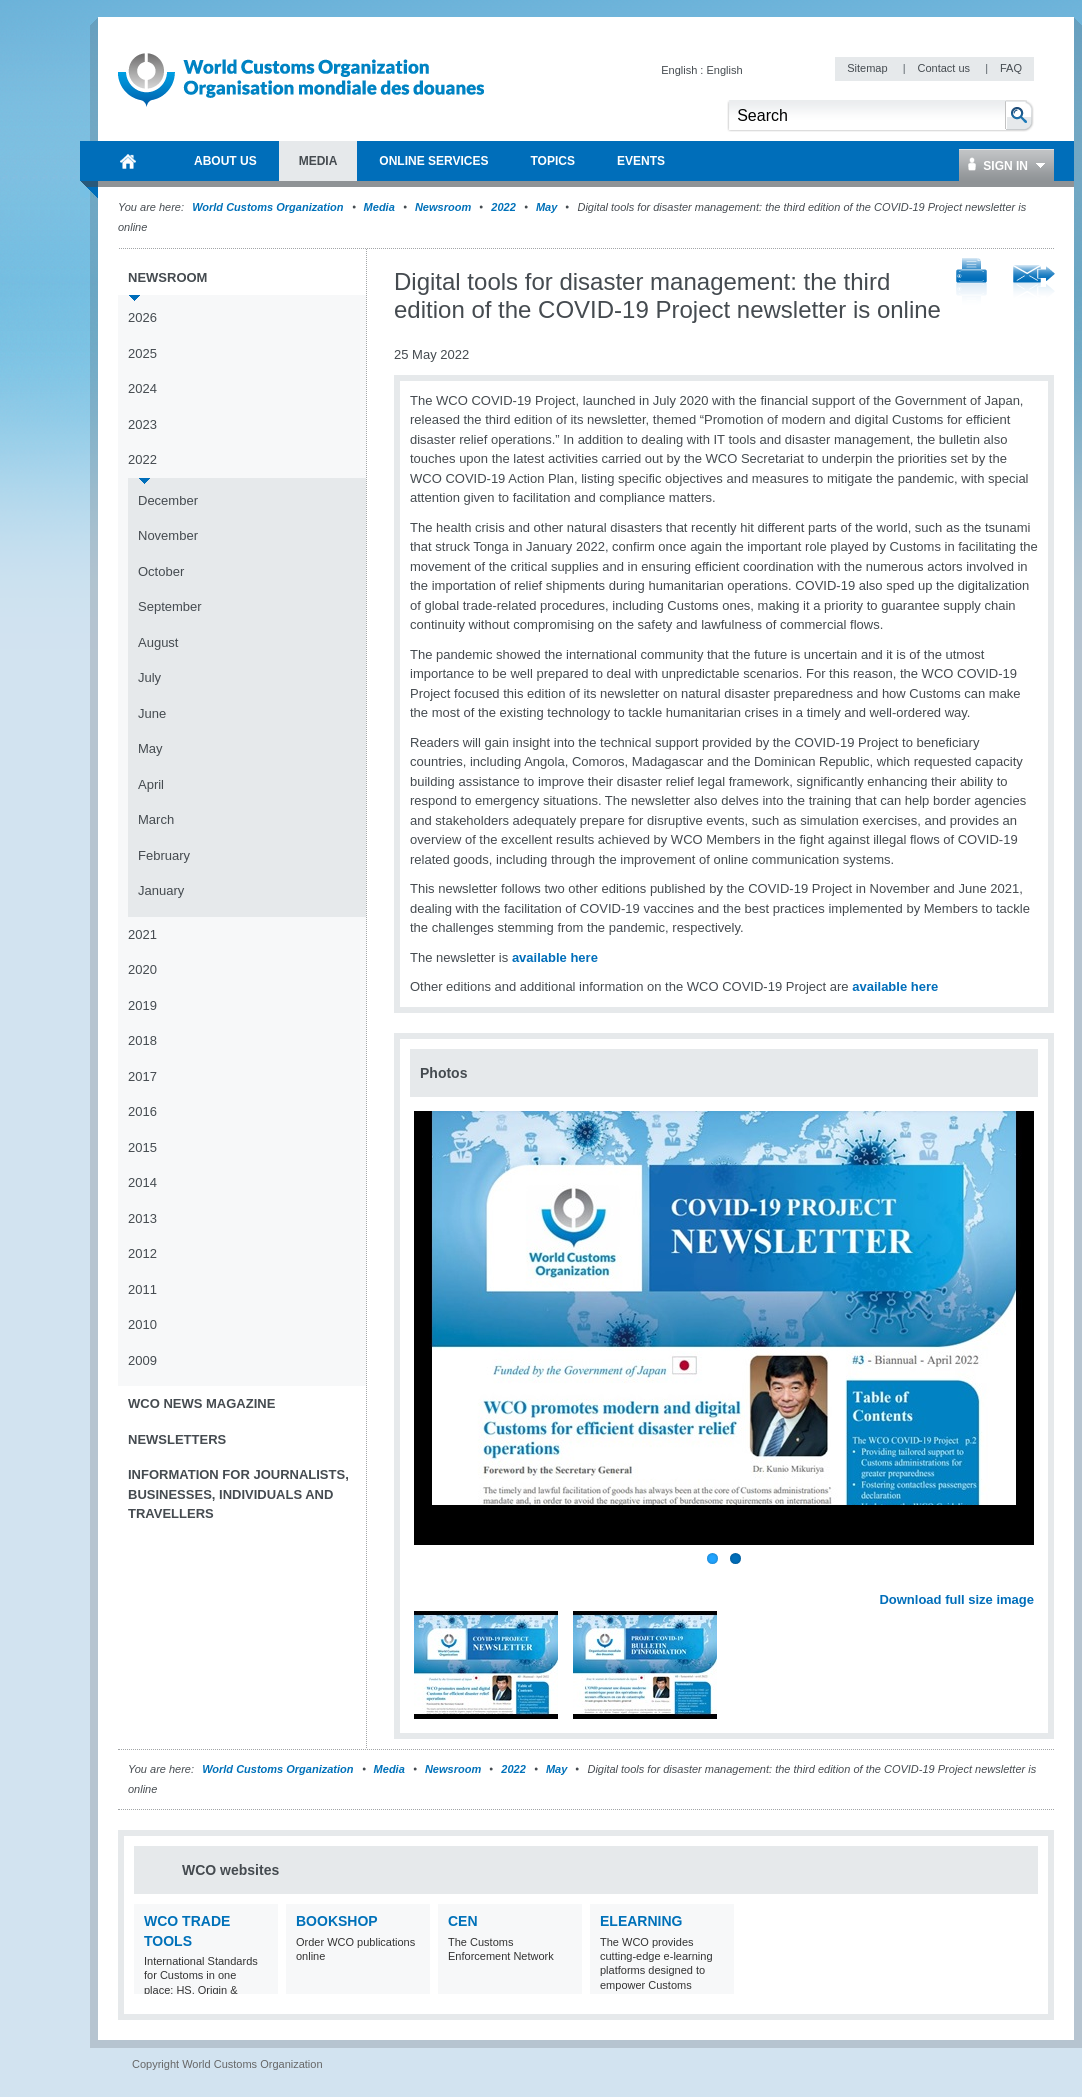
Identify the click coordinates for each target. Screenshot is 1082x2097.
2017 (142, 1076)
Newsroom (443, 207)
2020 (142, 969)
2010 (142, 1324)
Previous (431, 1578)
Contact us (945, 68)
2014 (142, 1182)
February (164, 855)
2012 (142, 1253)
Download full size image (956, 1599)
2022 (503, 207)
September (170, 606)
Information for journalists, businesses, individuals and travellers (238, 1494)
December (168, 500)
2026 (142, 317)
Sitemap (868, 68)
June (152, 713)
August (158, 642)
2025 (142, 353)
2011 (142, 1289)
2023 (142, 424)
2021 (142, 934)
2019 (142, 1005)
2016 (142, 1111)
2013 (142, 1218)
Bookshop (337, 1921)
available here (555, 957)
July (149, 677)
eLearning (641, 1921)
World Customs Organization (269, 207)
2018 (142, 1040)
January (161, 890)
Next (1030, 1578)
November (168, 535)
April (151, 784)
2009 (142, 1360)
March (156, 819)
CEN (463, 1921)
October (161, 571)
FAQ (1011, 68)
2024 (142, 388)
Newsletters (177, 1439)
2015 (142, 1147)
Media (379, 207)
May (546, 207)
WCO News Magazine (201, 1403)
